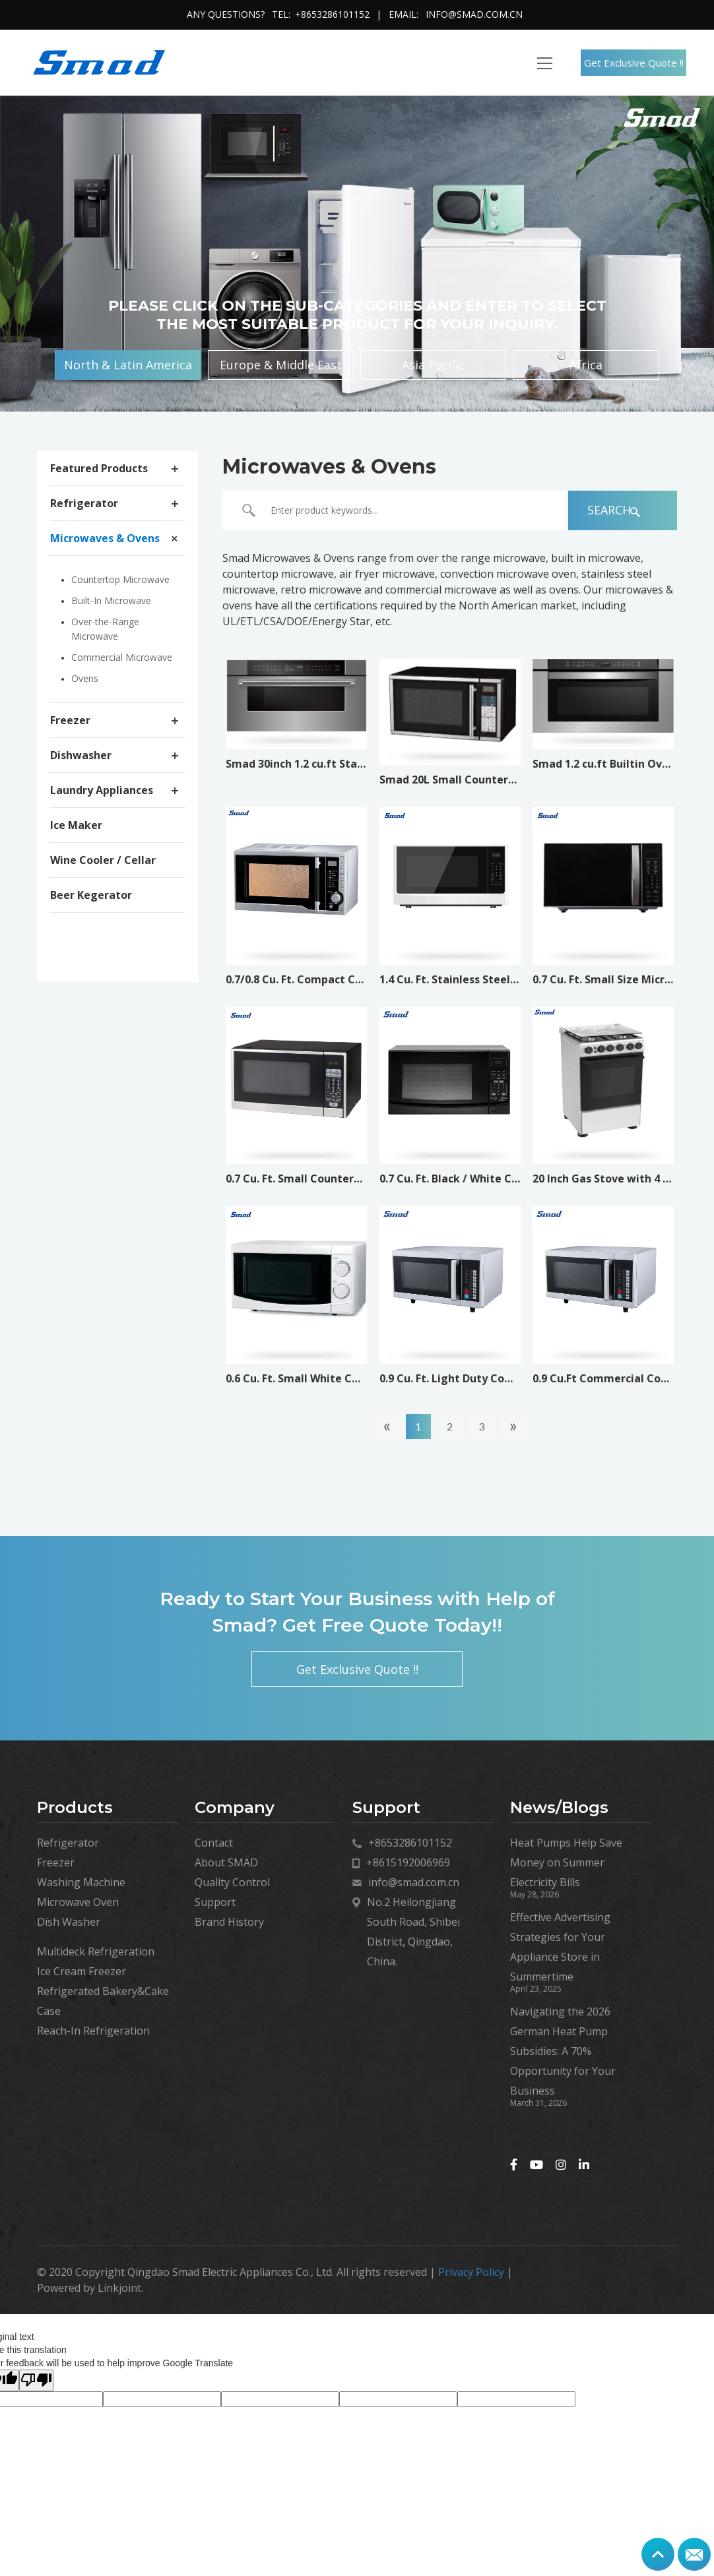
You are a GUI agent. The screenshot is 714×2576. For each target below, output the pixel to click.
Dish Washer (68, 1922)
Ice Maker (76, 825)
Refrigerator (84, 503)
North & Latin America (129, 365)
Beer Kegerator (91, 895)
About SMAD (226, 1862)
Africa (584, 365)
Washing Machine (81, 1882)
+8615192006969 (408, 1862)
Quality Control (232, 1882)
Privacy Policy (471, 2272)
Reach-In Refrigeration (93, 2030)
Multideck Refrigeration (95, 1951)
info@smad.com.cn (474, 14)
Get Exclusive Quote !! (634, 62)
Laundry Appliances (101, 790)
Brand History (229, 1922)
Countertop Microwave (120, 579)
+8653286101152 (332, 14)
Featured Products (99, 468)
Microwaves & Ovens (105, 538)
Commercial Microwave (121, 657)
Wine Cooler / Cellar (103, 860)
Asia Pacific (433, 365)
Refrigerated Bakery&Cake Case (103, 2001)
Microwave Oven (78, 1902)
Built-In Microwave (111, 600)
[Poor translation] (36, 2380)
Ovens (84, 678)
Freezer (70, 720)
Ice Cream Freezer (81, 1971)
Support (215, 1902)
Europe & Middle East (281, 365)
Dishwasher (81, 755)
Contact (214, 1842)
